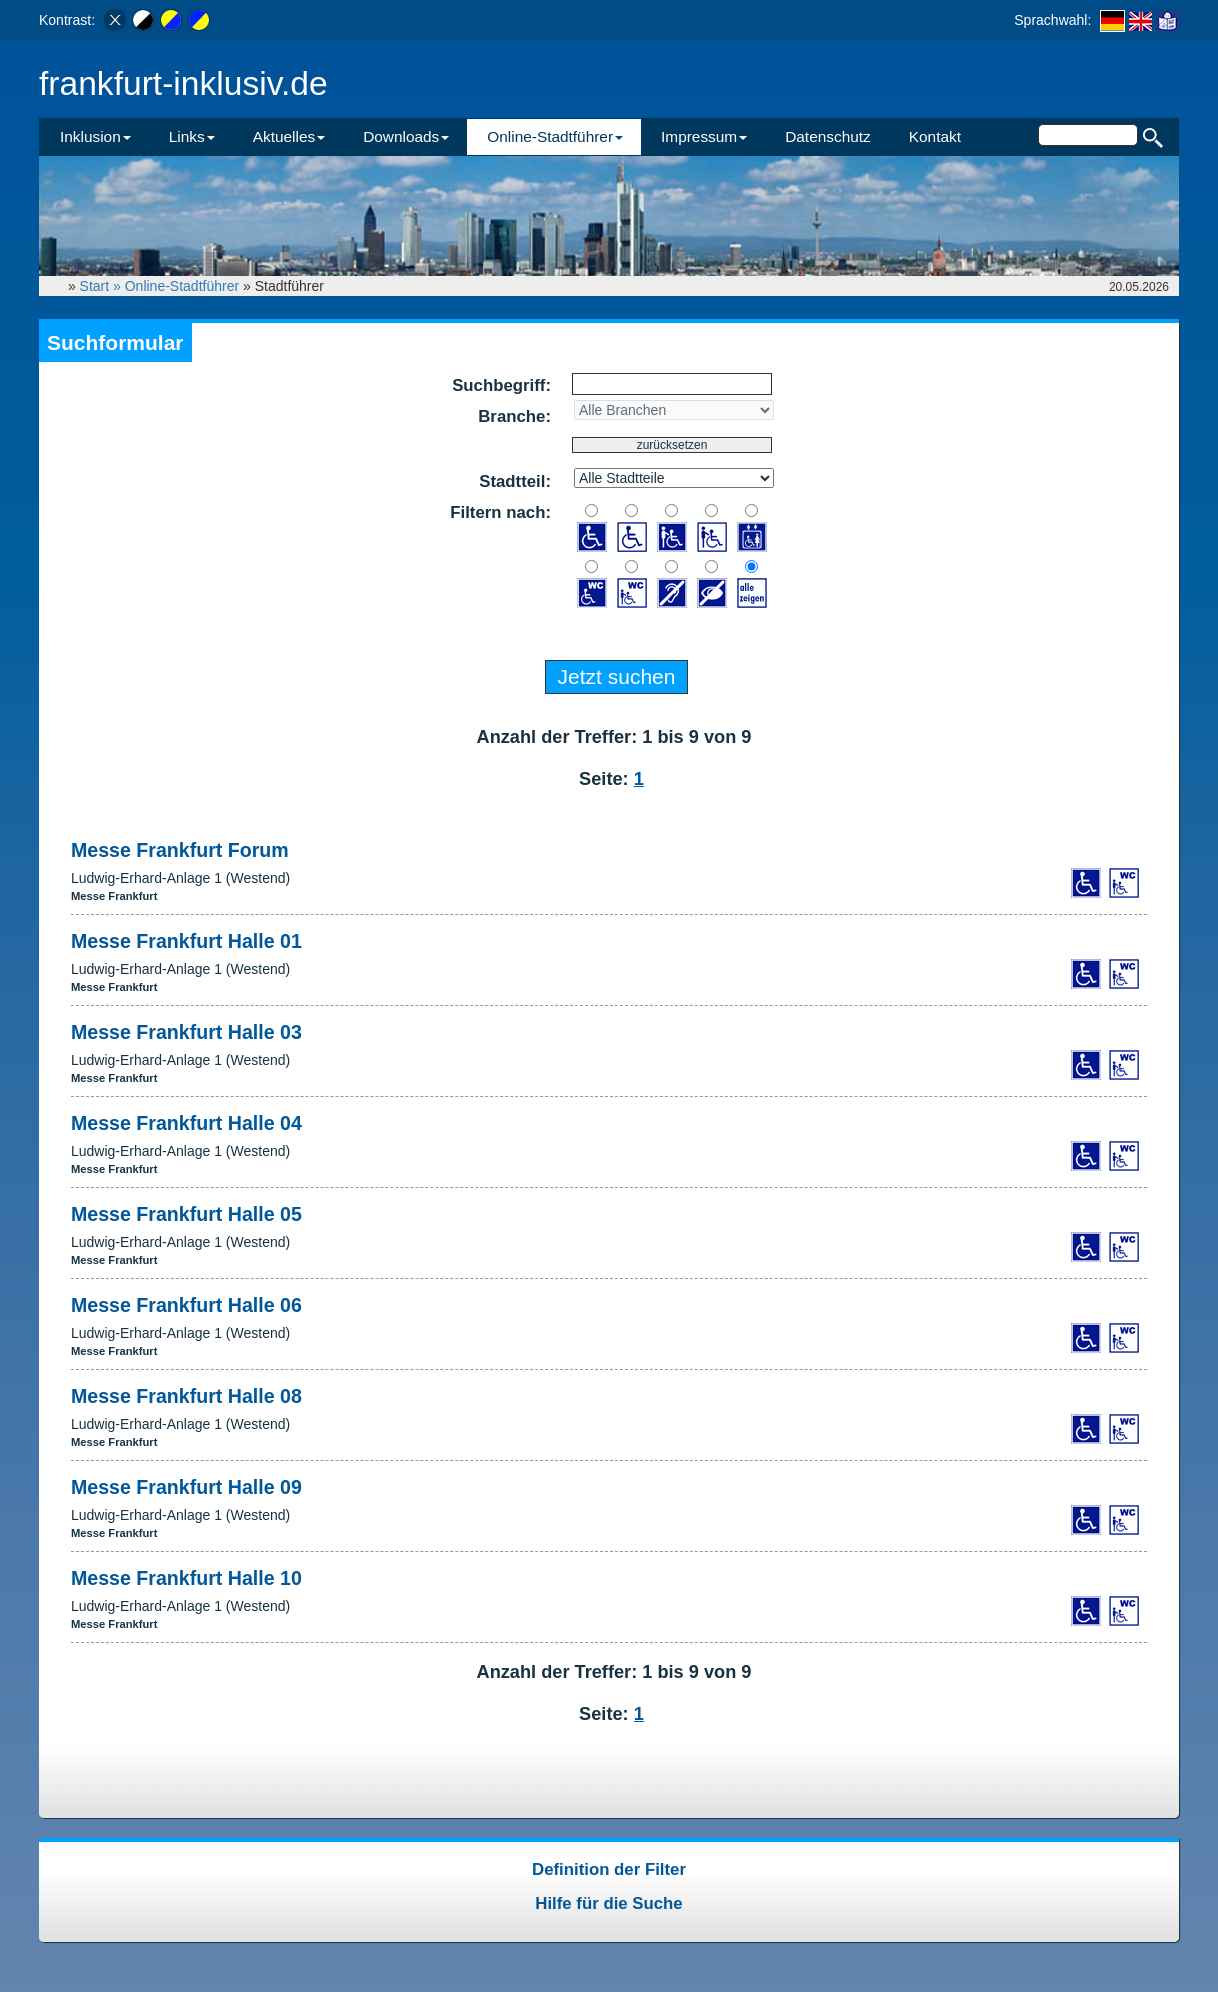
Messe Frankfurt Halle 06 (186, 1305)
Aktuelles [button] (289, 136)
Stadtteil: (515, 481)
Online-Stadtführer (182, 286)
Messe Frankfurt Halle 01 (186, 941)
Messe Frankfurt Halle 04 (186, 1123)
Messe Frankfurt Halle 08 (186, 1396)
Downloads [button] (406, 136)
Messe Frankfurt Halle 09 (186, 1487)
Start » (102, 286)
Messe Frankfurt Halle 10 (186, 1578)
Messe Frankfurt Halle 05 (186, 1214)
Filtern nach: (500, 512)
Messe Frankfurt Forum (180, 850)
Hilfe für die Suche (608, 1903)
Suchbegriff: (501, 385)
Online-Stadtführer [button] (555, 136)
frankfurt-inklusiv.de (183, 83)
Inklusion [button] (95, 136)
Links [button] (192, 136)
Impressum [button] (704, 136)
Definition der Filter (609, 1869)
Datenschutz (828, 136)
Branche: (514, 416)
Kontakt (935, 136)
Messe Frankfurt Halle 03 (186, 1032)
